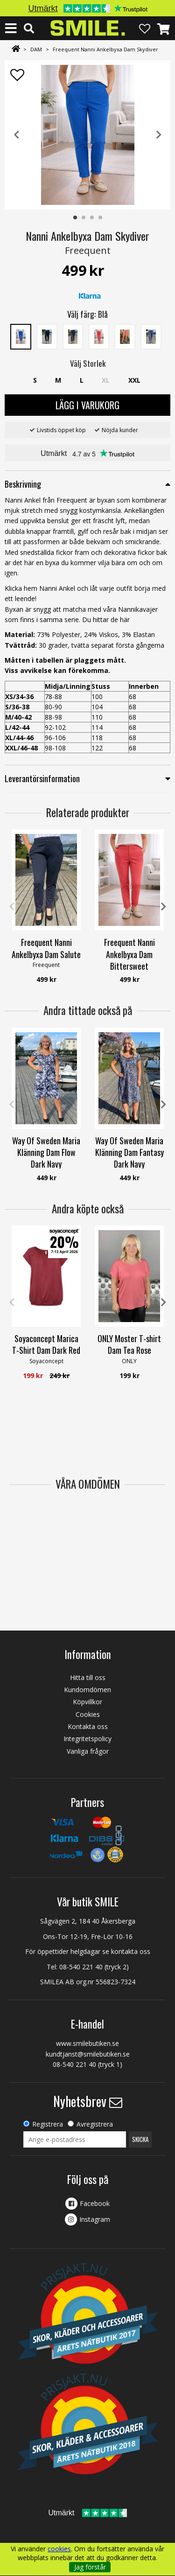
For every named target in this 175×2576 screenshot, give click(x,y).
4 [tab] (100, 218)
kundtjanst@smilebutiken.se (88, 2054)
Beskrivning (23, 484)
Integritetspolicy (87, 1738)
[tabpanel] (87, 135)
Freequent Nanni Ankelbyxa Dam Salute (46, 948)
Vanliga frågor (88, 1751)
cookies (59, 2549)
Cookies (88, 1714)
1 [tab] (75, 218)
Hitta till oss (87, 1677)
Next (158, 135)
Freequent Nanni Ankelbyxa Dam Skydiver (105, 49)
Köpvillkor (87, 1701)
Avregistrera (95, 2124)
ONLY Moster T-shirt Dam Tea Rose (129, 1344)
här (125, 619)
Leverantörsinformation (42, 778)
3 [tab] (92, 218)
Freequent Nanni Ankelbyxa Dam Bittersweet (129, 954)
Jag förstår (90, 2566)
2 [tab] (84, 218)
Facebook (95, 2203)
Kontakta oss (88, 1726)
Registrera (47, 2124)
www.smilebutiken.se (87, 2043)
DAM (36, 49)
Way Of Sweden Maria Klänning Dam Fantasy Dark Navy (129, 1152)
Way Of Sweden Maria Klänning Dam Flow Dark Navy (46, 1152)
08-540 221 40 (81, 1966)
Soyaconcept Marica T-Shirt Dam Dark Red (46, 1344)
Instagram (94, 2219)
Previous (16, 135)
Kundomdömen (87, 1689)
